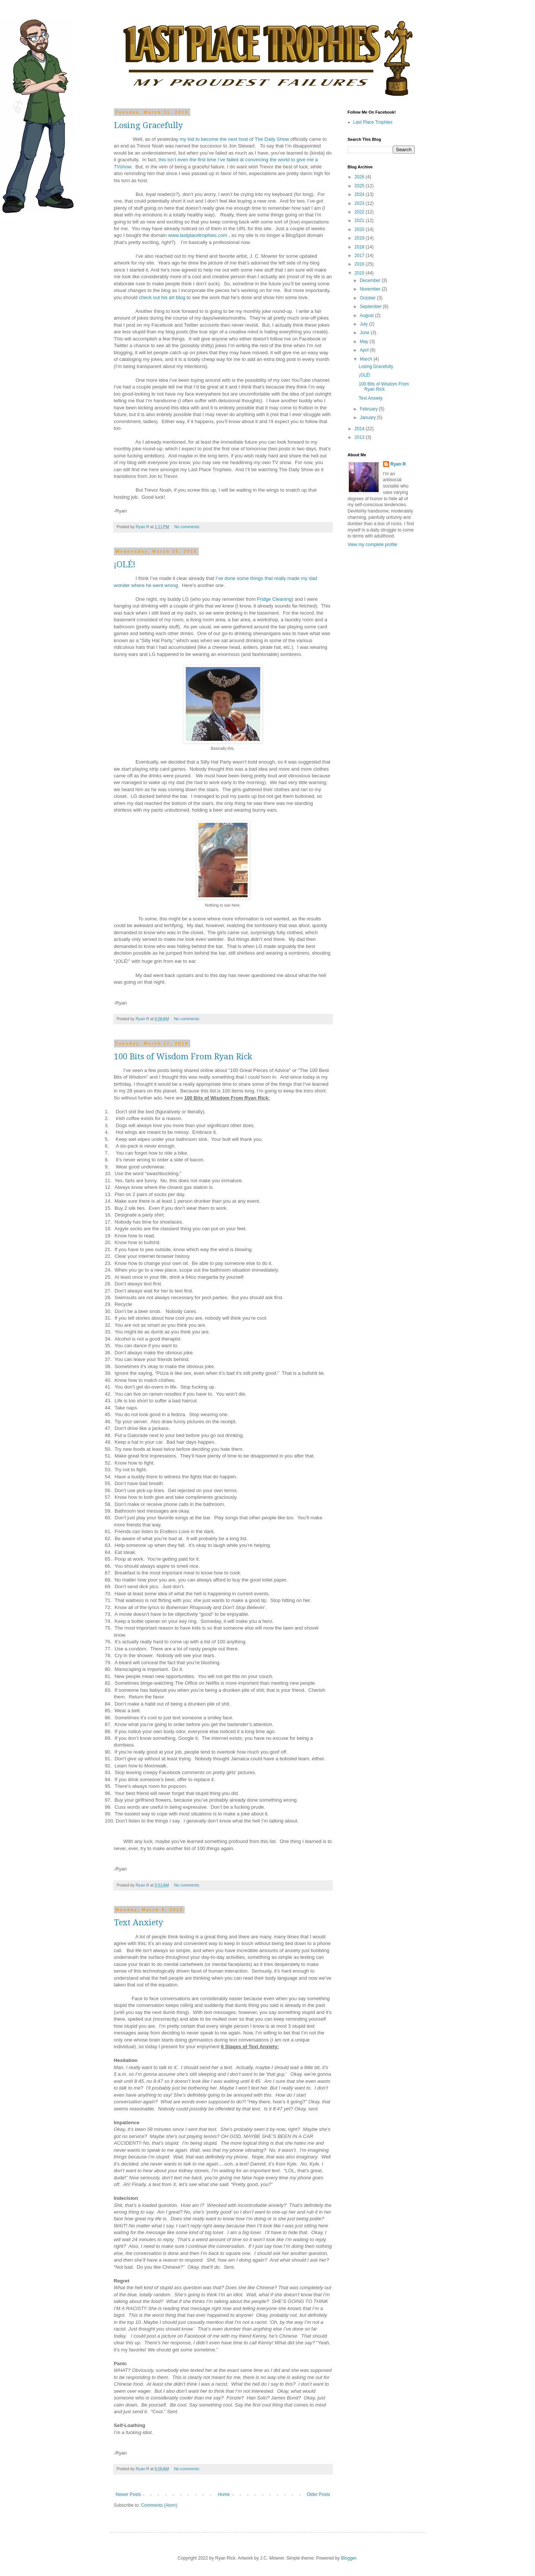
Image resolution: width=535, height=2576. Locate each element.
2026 (360, 177)
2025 (360, 185)
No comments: (187, 526)
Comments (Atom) (159, 2505)
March (366, 359)
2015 (360, 273)
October (368, 298)
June (365, 332)
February (369, 409)
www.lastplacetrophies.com (197, 235)
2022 (360, 212)
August (367, 315)
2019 (360, 238)
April (365, 350)
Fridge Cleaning (274, 599)
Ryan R (398, 464)
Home (224, 2494)
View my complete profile (372, 544)
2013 (360, 437)
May (364, 341)
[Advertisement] (370, 671)
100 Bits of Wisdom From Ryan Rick (183, 1056)
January (368, 417)
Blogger (348, 2558)
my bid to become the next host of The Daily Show (234, 139)
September (371, 306)
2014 (360, 428)
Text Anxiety (138, 1922)
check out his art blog (162, 297)
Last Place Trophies (372, 122)
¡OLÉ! (125, 564)
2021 (360, 220)
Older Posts (318, 2494)
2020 (360, 229)
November (371, 289)
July (364, 324)
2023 (360, 203)
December (371, 280)
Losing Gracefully (148, 125)
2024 (360, 194)
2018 (360, 247)
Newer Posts (128, 2494)
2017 (360, 255)
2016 (360, 264)
